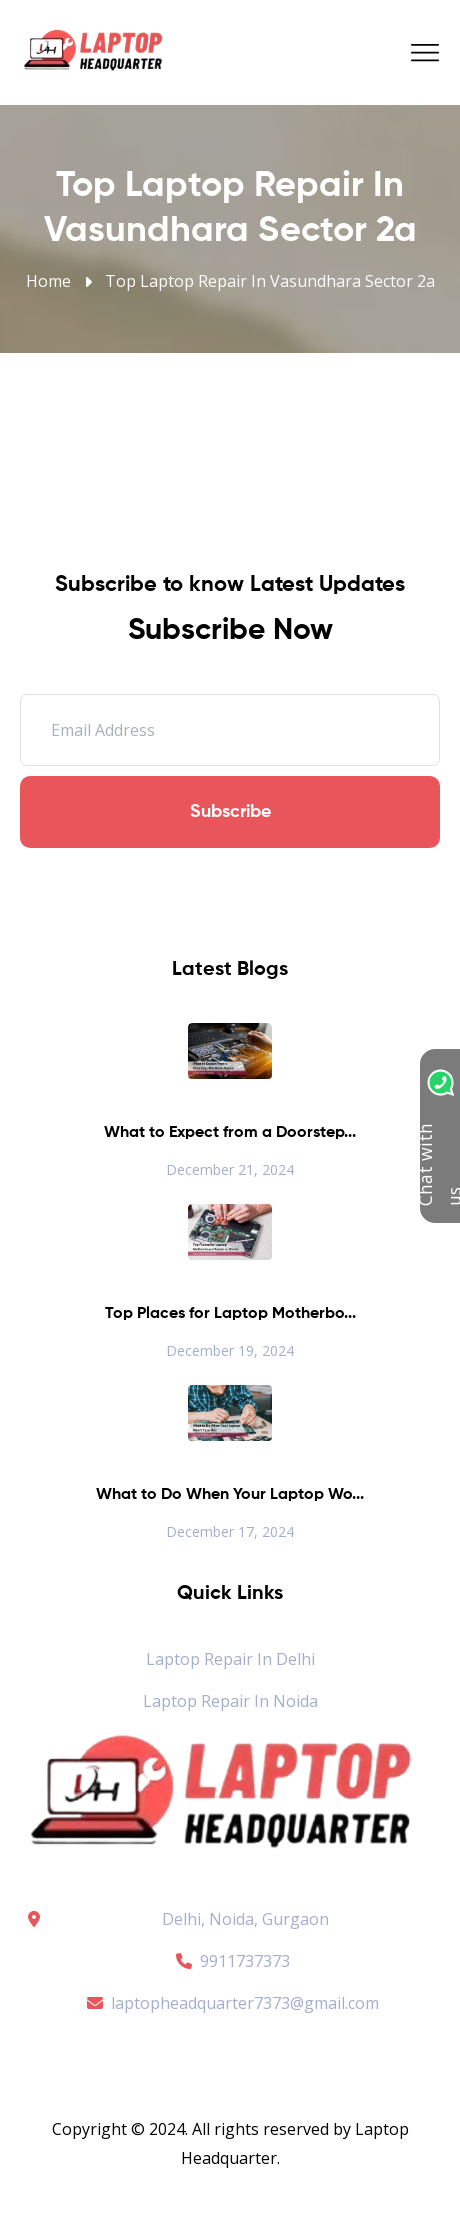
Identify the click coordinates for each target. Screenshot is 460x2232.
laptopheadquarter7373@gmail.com (230, 2003)
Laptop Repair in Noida (230, 1701)
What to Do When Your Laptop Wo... (230, 1495)
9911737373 (230, 1961)
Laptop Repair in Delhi (230, 1659)
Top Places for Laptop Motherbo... (230, 1314)
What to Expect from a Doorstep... (230, 1133)
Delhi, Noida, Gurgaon (245, 1919)
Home (48, 281)
